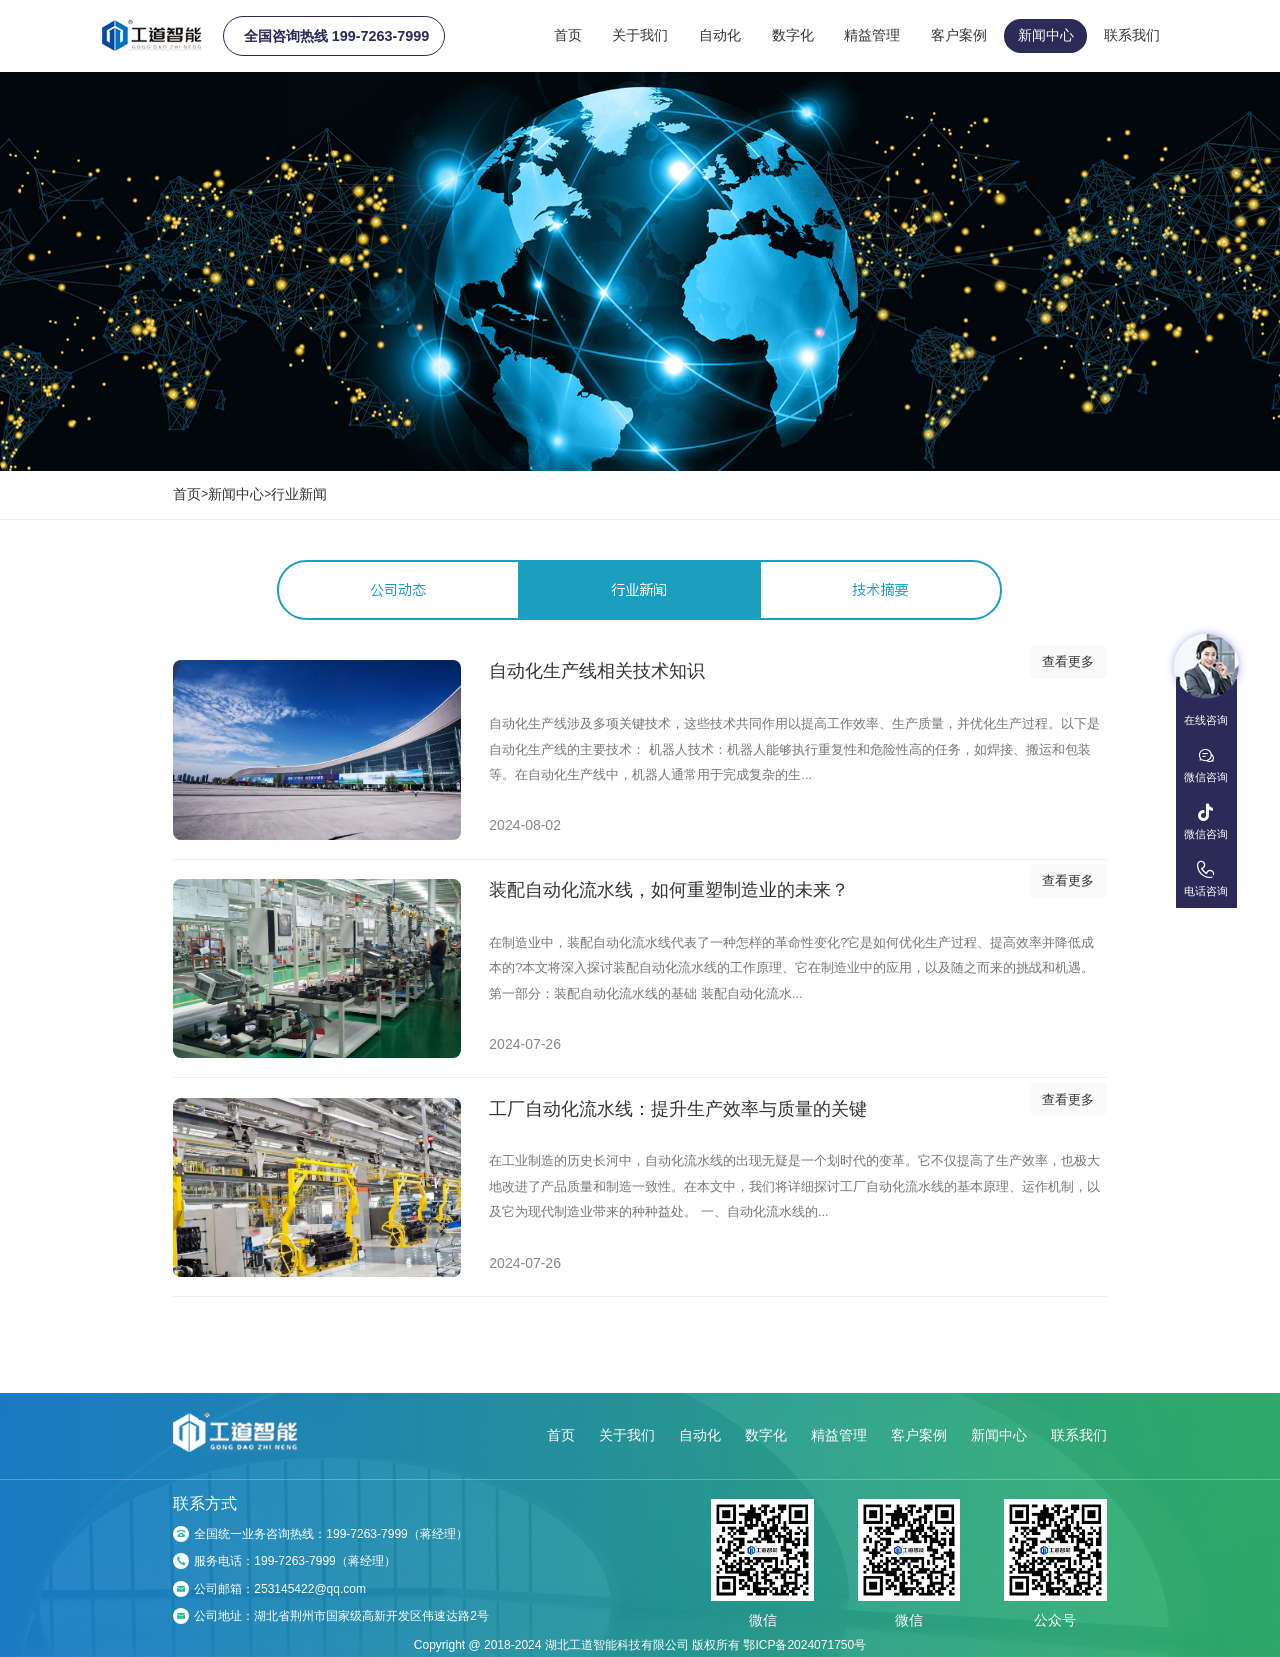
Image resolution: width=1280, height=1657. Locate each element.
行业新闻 (299, 494)
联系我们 (1132, 35)
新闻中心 (1046, 35)
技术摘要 (880, 590)
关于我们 (640, 35)
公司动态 (398, 590)
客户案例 (959, 35)
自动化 (720, 35)
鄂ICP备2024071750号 (804, 1645)
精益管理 (872, 35)
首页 (568, 35)
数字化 (793, 35)
